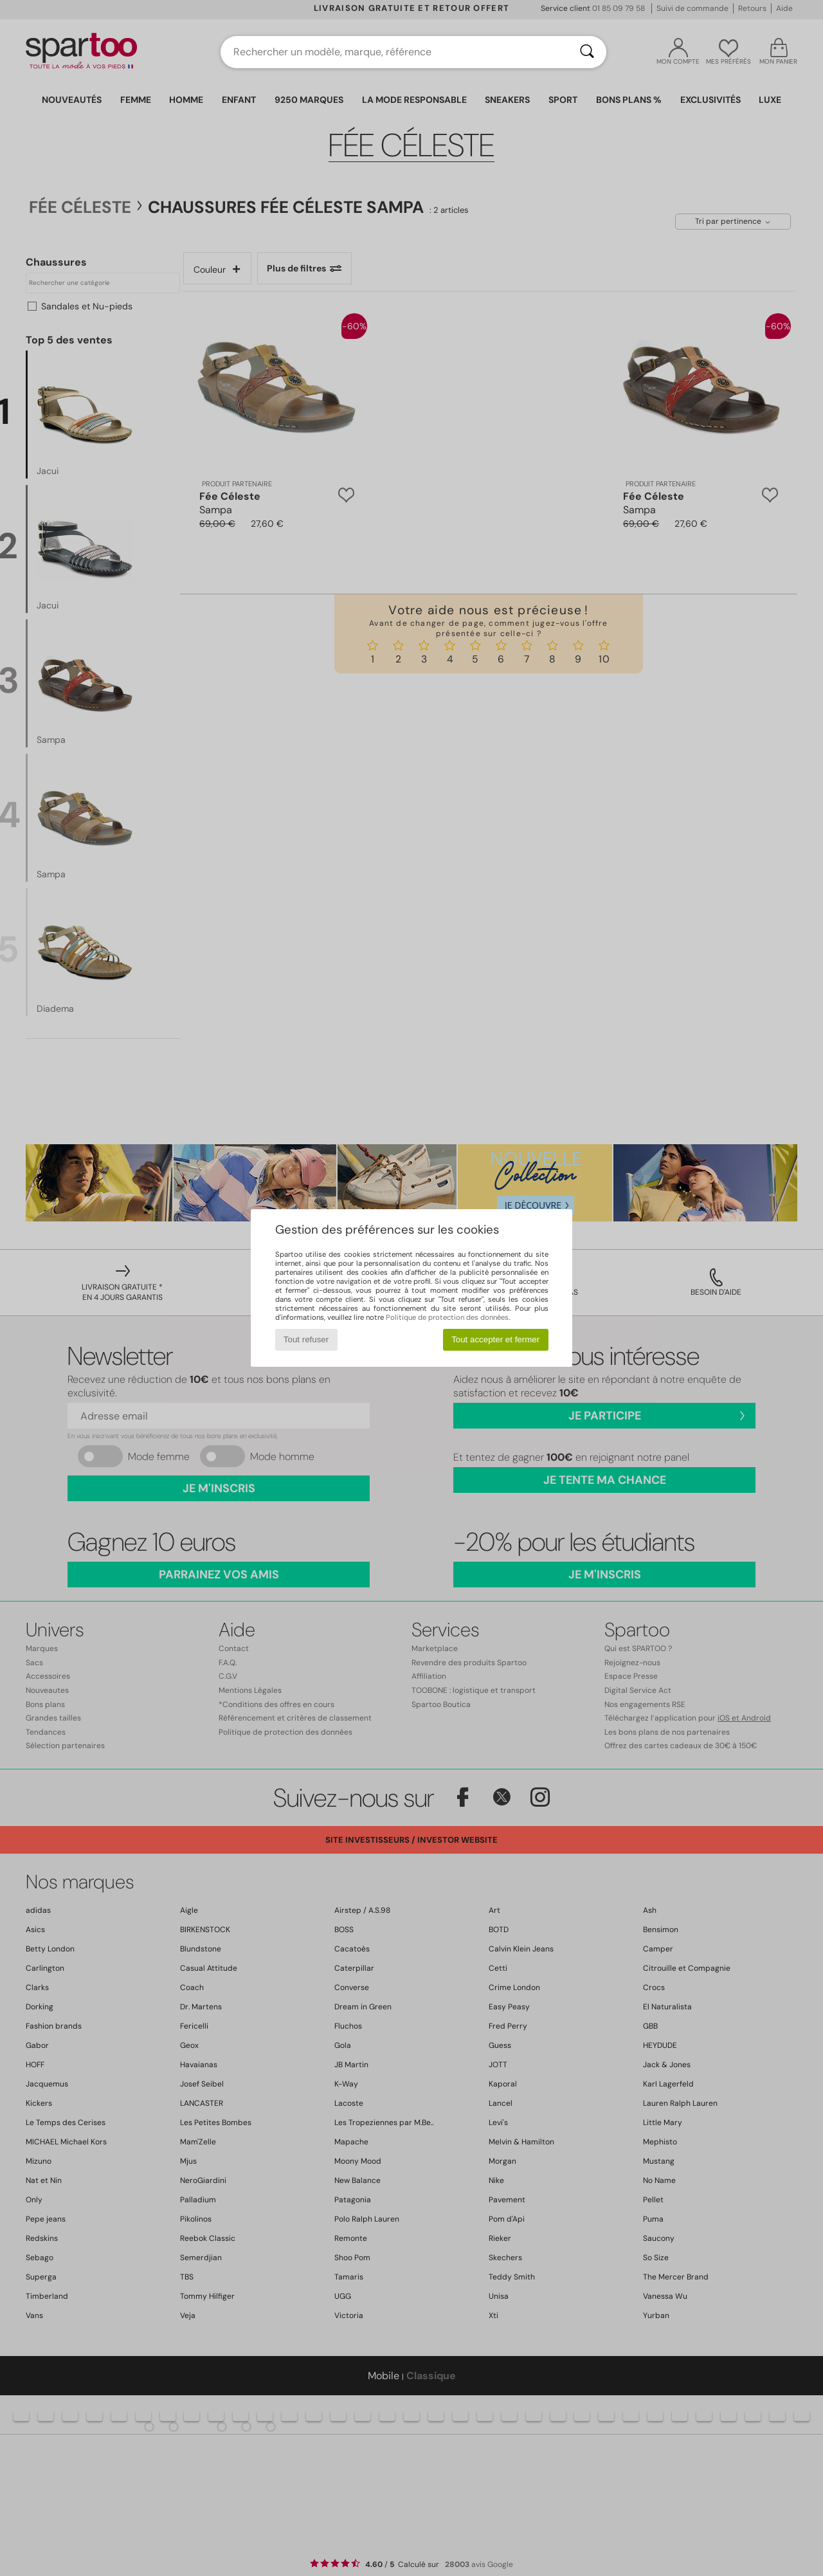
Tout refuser (306, 1339)
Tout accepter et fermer (495, 1339)
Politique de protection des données (447, 1317)
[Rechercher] (587, 52)
